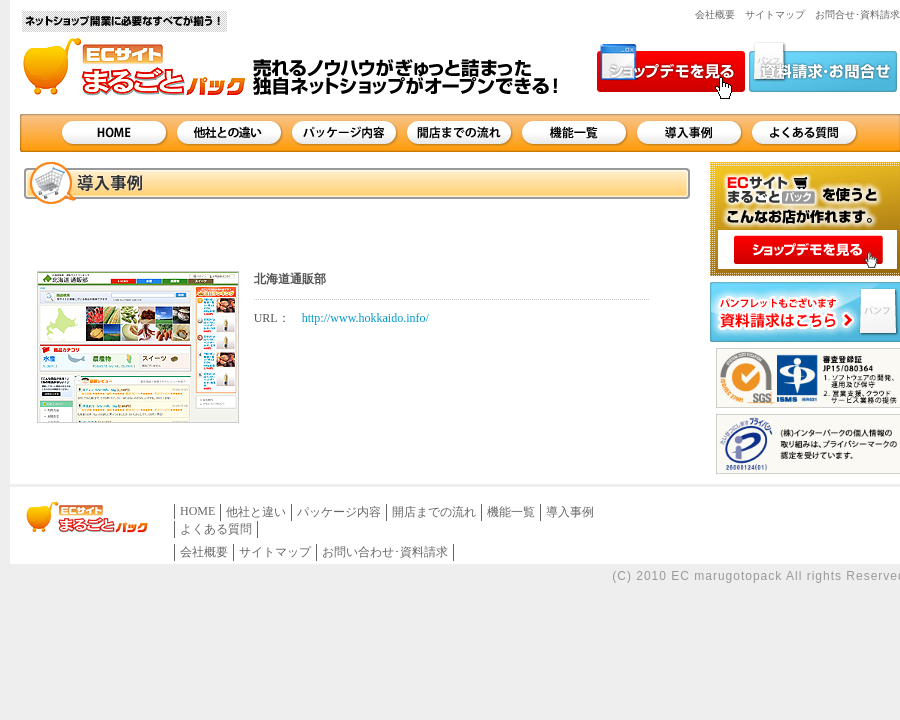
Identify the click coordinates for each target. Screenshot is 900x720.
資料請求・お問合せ (823, 70)
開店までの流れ (459, 133)
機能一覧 (574, 133)
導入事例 (689, 133)
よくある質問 (804, 133)
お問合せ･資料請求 (857, 14)
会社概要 (715, 14)
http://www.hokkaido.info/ (365, 318)
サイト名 (124, 52)
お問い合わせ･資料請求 (385, 552)
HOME (114, 133)
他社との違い (229, 133)
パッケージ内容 (344, 133)
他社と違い (256, 512)
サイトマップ (775, 14)
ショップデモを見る (671, 70)
